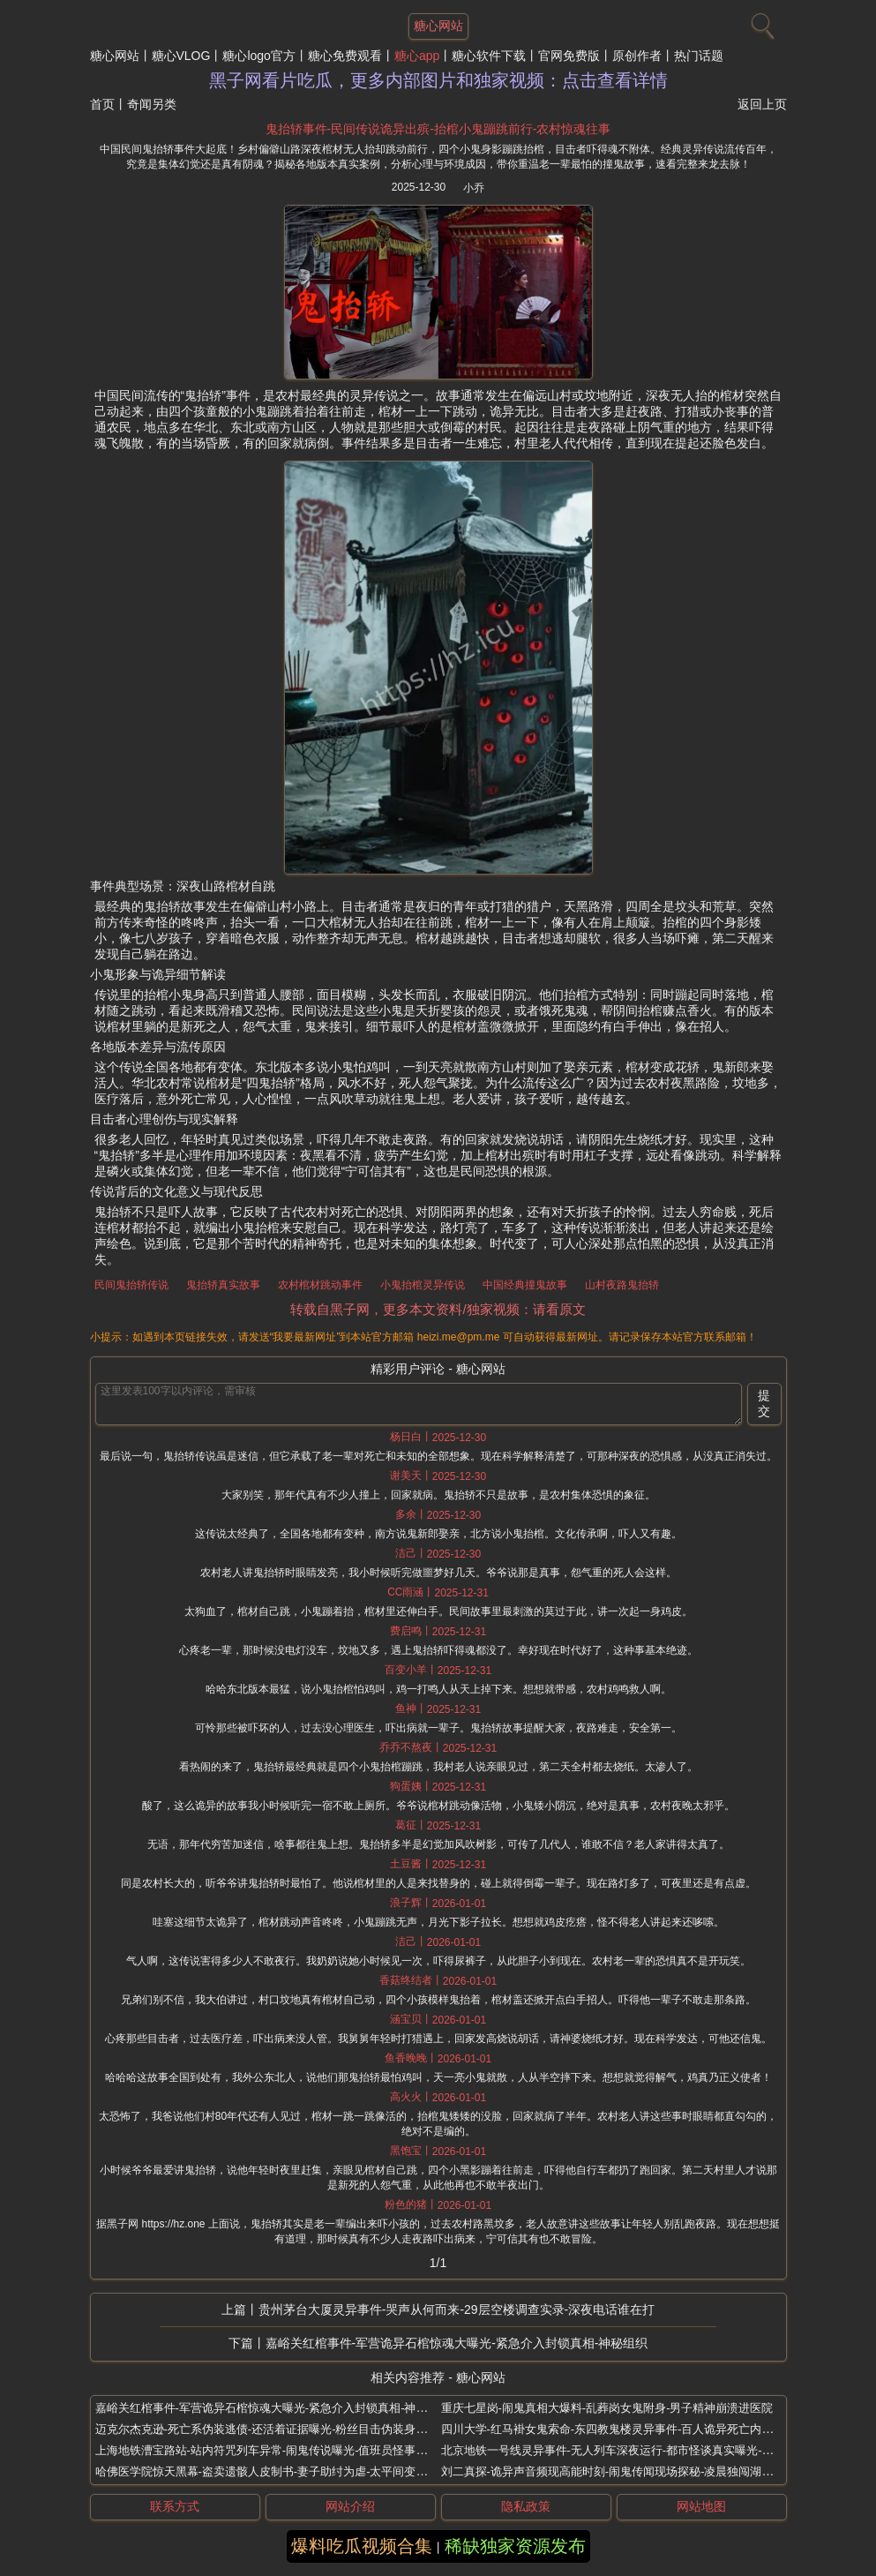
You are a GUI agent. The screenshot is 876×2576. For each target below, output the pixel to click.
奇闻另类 (151, 104)
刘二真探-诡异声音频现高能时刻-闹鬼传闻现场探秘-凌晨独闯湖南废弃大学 (630, 2471)
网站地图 (701, 2506)
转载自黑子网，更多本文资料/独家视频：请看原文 (437, 1309)
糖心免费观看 (345, 56)
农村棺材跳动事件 (320, 1285)
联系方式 (174, 2506)
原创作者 (637, 56)
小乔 (473, 188)
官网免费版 (569, 56)
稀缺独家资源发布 (515, 2546)
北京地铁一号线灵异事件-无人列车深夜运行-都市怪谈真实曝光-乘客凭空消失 (636, 2450)
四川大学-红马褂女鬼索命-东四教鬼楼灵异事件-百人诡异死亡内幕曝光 (619, 2429)
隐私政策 (525, 2506)
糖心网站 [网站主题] (438, 26)
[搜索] (760, 22)
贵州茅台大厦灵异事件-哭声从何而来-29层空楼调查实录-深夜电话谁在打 (456, 2309)
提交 (764, 1403)
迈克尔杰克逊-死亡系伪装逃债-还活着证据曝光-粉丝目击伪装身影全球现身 (284, 2429)
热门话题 (698, 56)
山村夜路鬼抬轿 (622, 1285)
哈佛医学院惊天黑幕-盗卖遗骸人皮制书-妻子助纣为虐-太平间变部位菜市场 (284, 2471)
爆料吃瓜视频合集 (361, 2546)
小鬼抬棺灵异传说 (422, 1285)
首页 (102, 104)
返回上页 (762, 104)
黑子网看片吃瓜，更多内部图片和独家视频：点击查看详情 (438, 80)
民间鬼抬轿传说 (131, 1285)
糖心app (416, 56)
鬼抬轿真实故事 (223, 1285)
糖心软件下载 (489, 56)
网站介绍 (350, 2506)
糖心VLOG (181, 56)
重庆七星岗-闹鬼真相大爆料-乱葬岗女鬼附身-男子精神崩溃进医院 (607, 2408)
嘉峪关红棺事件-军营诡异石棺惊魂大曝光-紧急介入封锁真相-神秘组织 (457, 2343)
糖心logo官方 (258, 56)
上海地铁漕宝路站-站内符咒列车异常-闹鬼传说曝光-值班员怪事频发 (267, 2450)
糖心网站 (114, 56)
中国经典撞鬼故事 (525, 1285)
